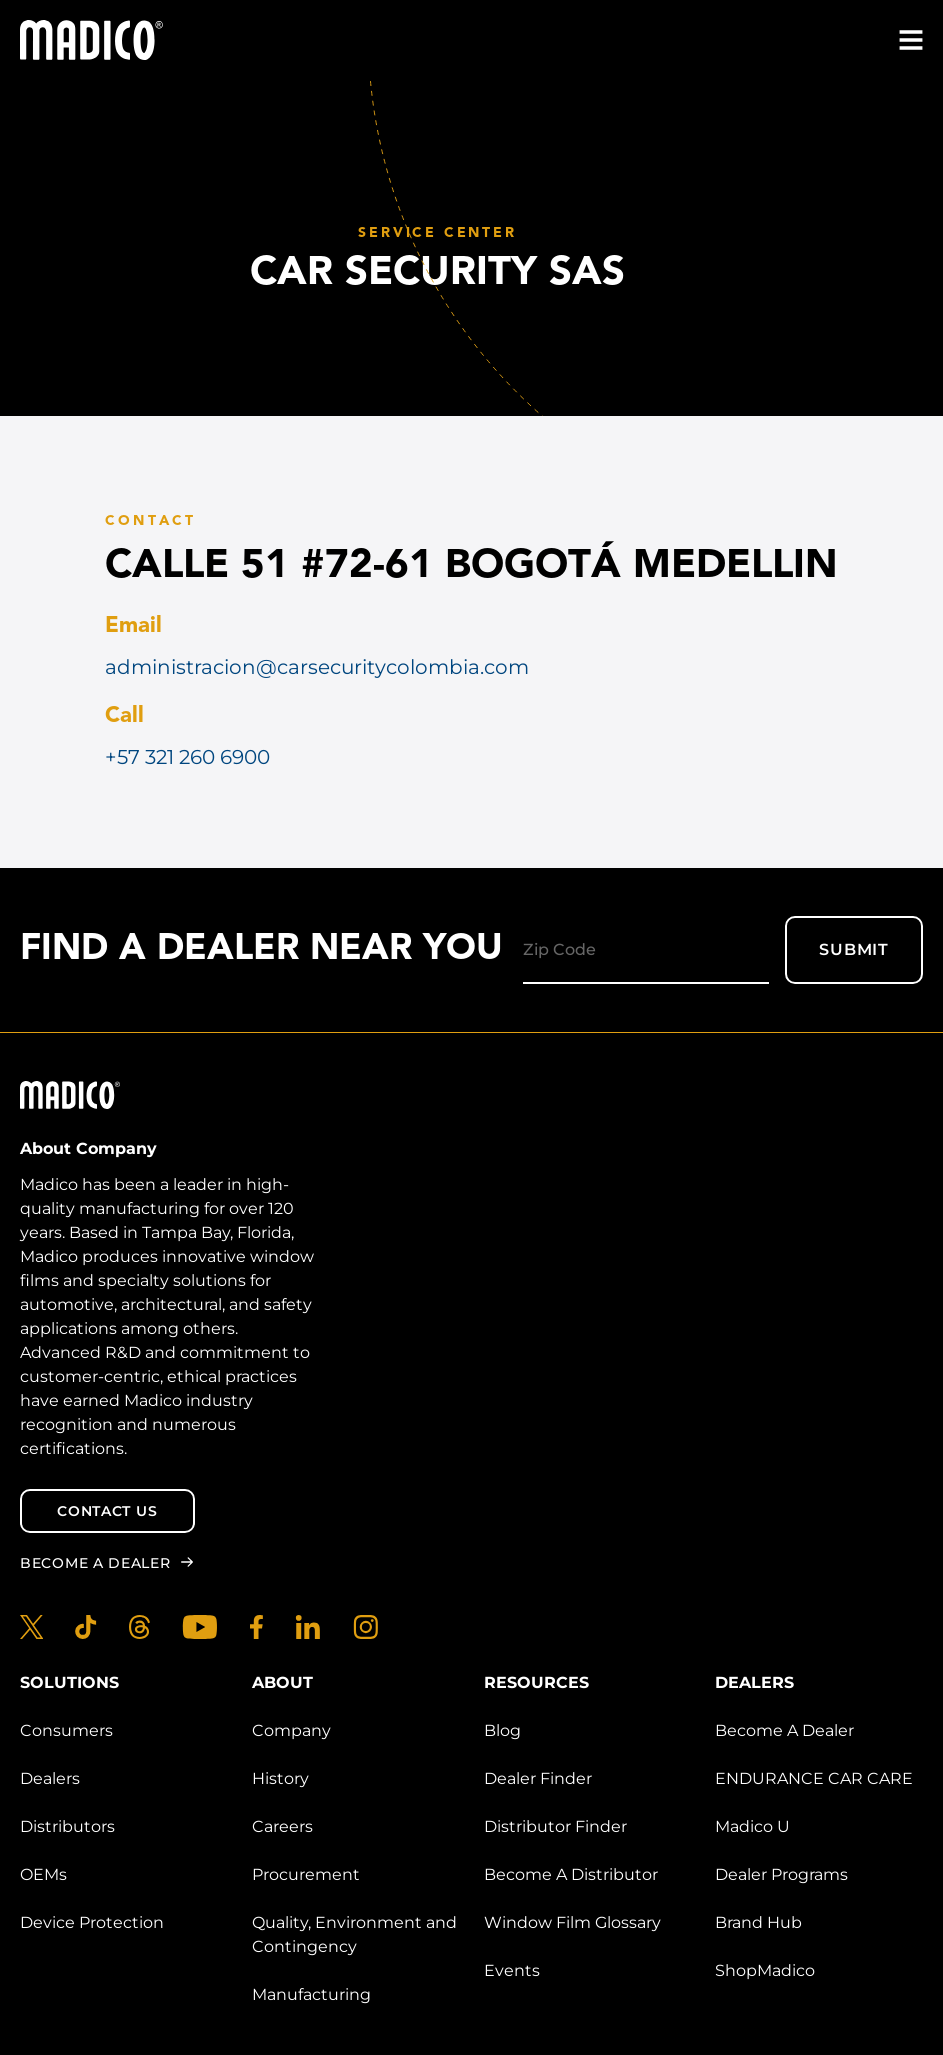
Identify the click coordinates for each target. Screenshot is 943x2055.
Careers (282, 1826)
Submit (854, 949)
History (280, 1778)
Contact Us (107, 1511)
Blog (502, 1730)
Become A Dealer (784, 1730)
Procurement (306, 1874)
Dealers (50, 1778)
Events (512, 1970)
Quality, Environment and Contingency (354, 1934)
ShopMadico (765, 1970)
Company (291, 1730)
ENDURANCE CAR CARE (814, 1778)
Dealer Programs (781, 1874)
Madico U (752, 1826)
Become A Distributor (571, 1874)
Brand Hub (758, 1922)
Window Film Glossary (572, 1922)
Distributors (67, 1826)
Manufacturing (311, 1994)
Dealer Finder (538, 1778)
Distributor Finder (555, 1826)
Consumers (66, 1730)
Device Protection (92, 1922)
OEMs (43, 1874)
